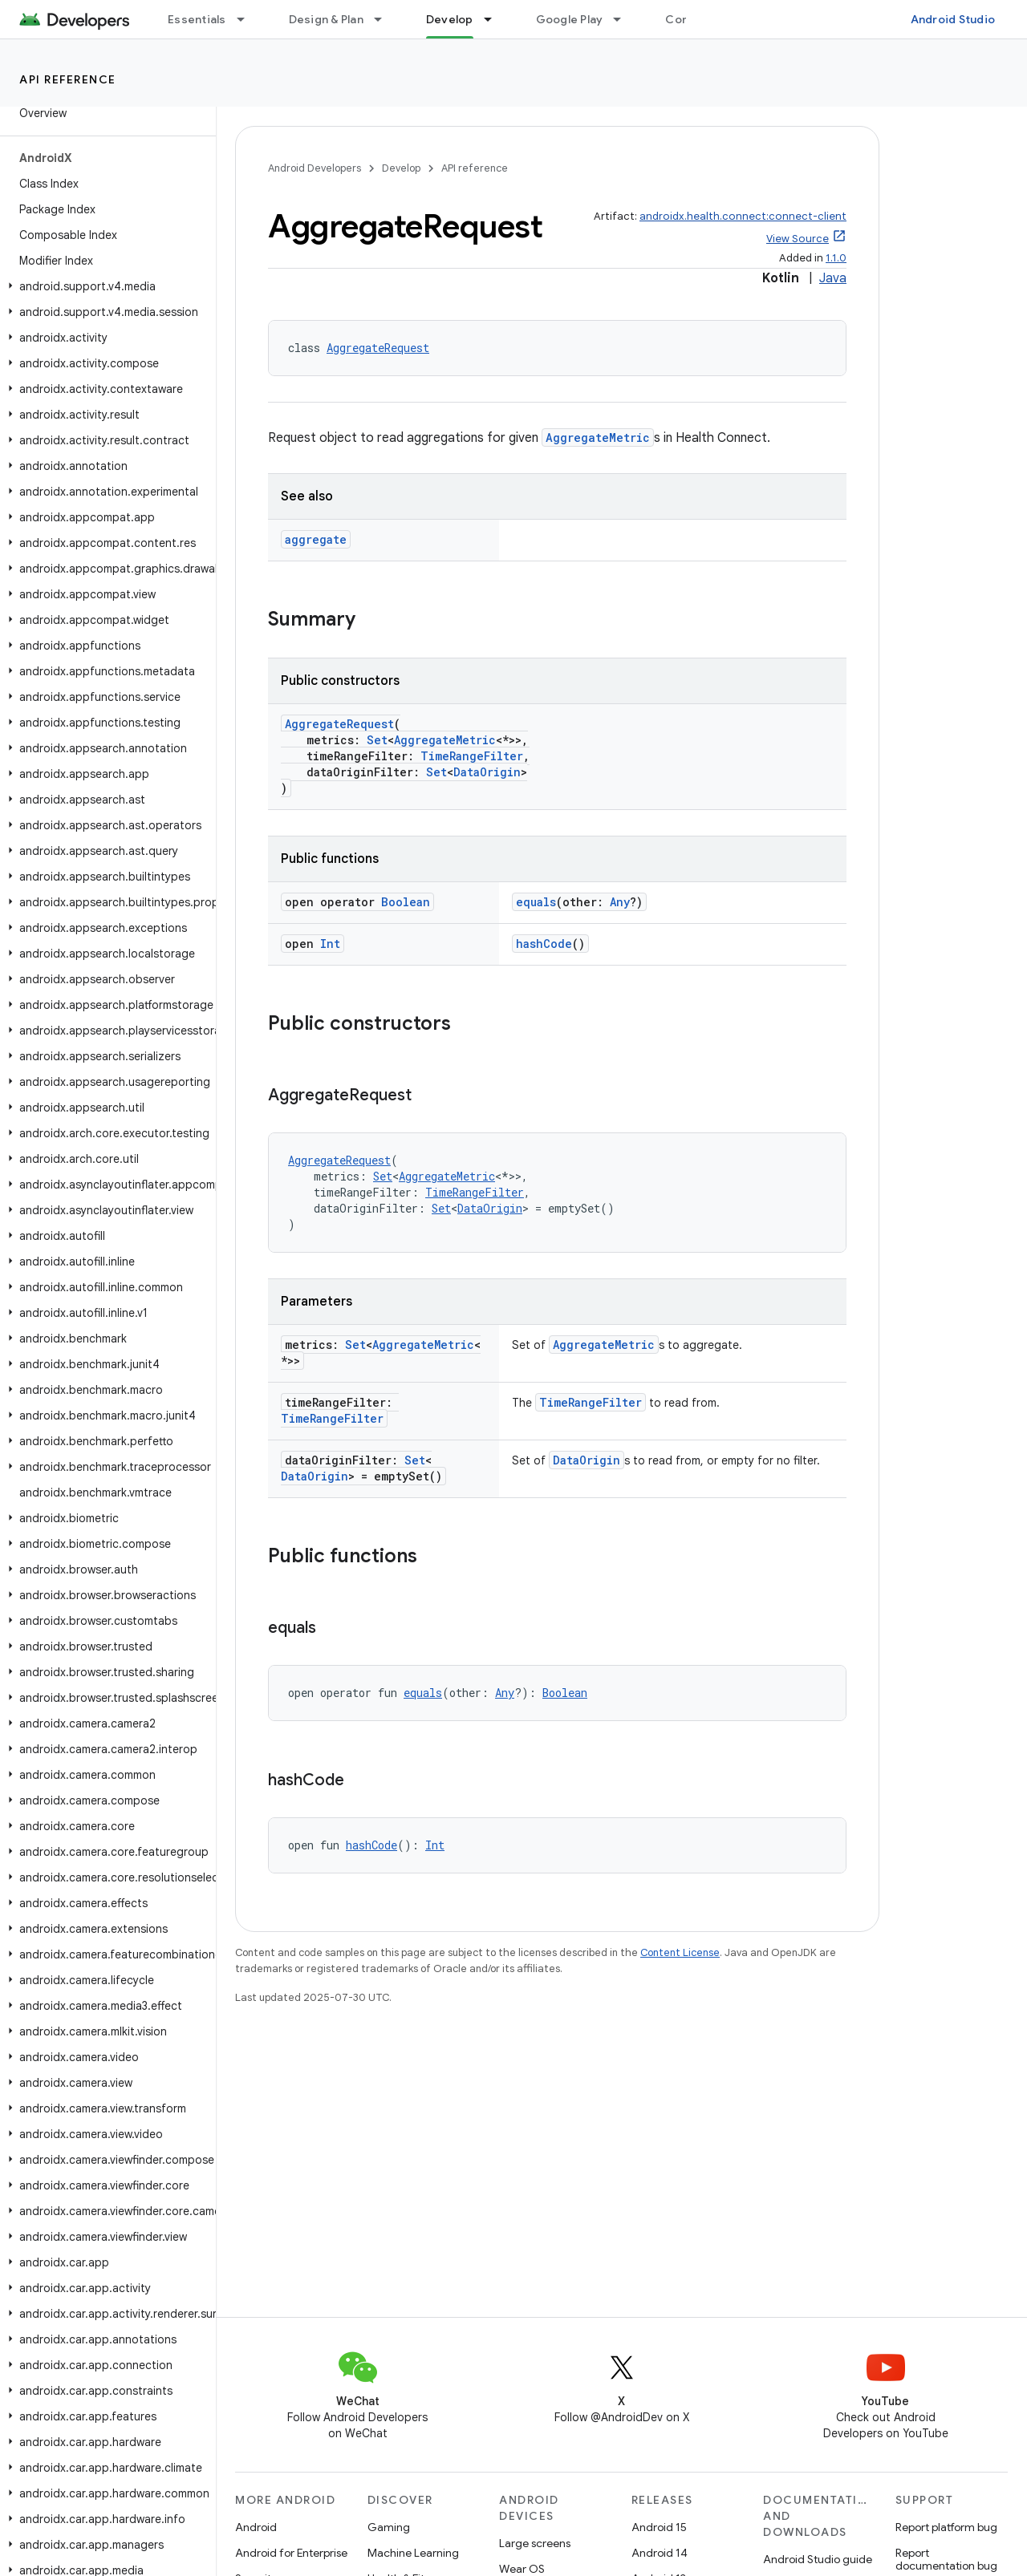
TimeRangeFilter (471, 755)
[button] (104, 286)
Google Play (569, 19)
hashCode (544, 943)
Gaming (388, 2527)
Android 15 (659, 2527)
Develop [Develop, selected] (449, 19)
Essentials (197, 19)
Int (330, 943)
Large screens (534, 2543)
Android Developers (314, 168)
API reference (67, 79)
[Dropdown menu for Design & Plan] (385, 19)
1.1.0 (836, 258)
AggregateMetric (598, 437)
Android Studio (953, 19)
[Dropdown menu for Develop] (495, 19)
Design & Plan (326, 19)
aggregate (316, 539)
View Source (797, 238)
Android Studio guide (817, 2559)
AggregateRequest (378, 347)
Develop (401, 168)
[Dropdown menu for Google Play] (624, 19)
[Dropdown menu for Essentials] (248, 19)
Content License (680, 1952)
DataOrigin (487, 772)
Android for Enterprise (291, 2553)
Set (377, 739)
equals (536, 901)
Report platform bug (946, 2527)
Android (256, 2527)
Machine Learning (413, 2553)
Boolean (405, 901)
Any (620, 901)
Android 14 (659, 2553)
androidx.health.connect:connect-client (742, 216)
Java (832, 278)
